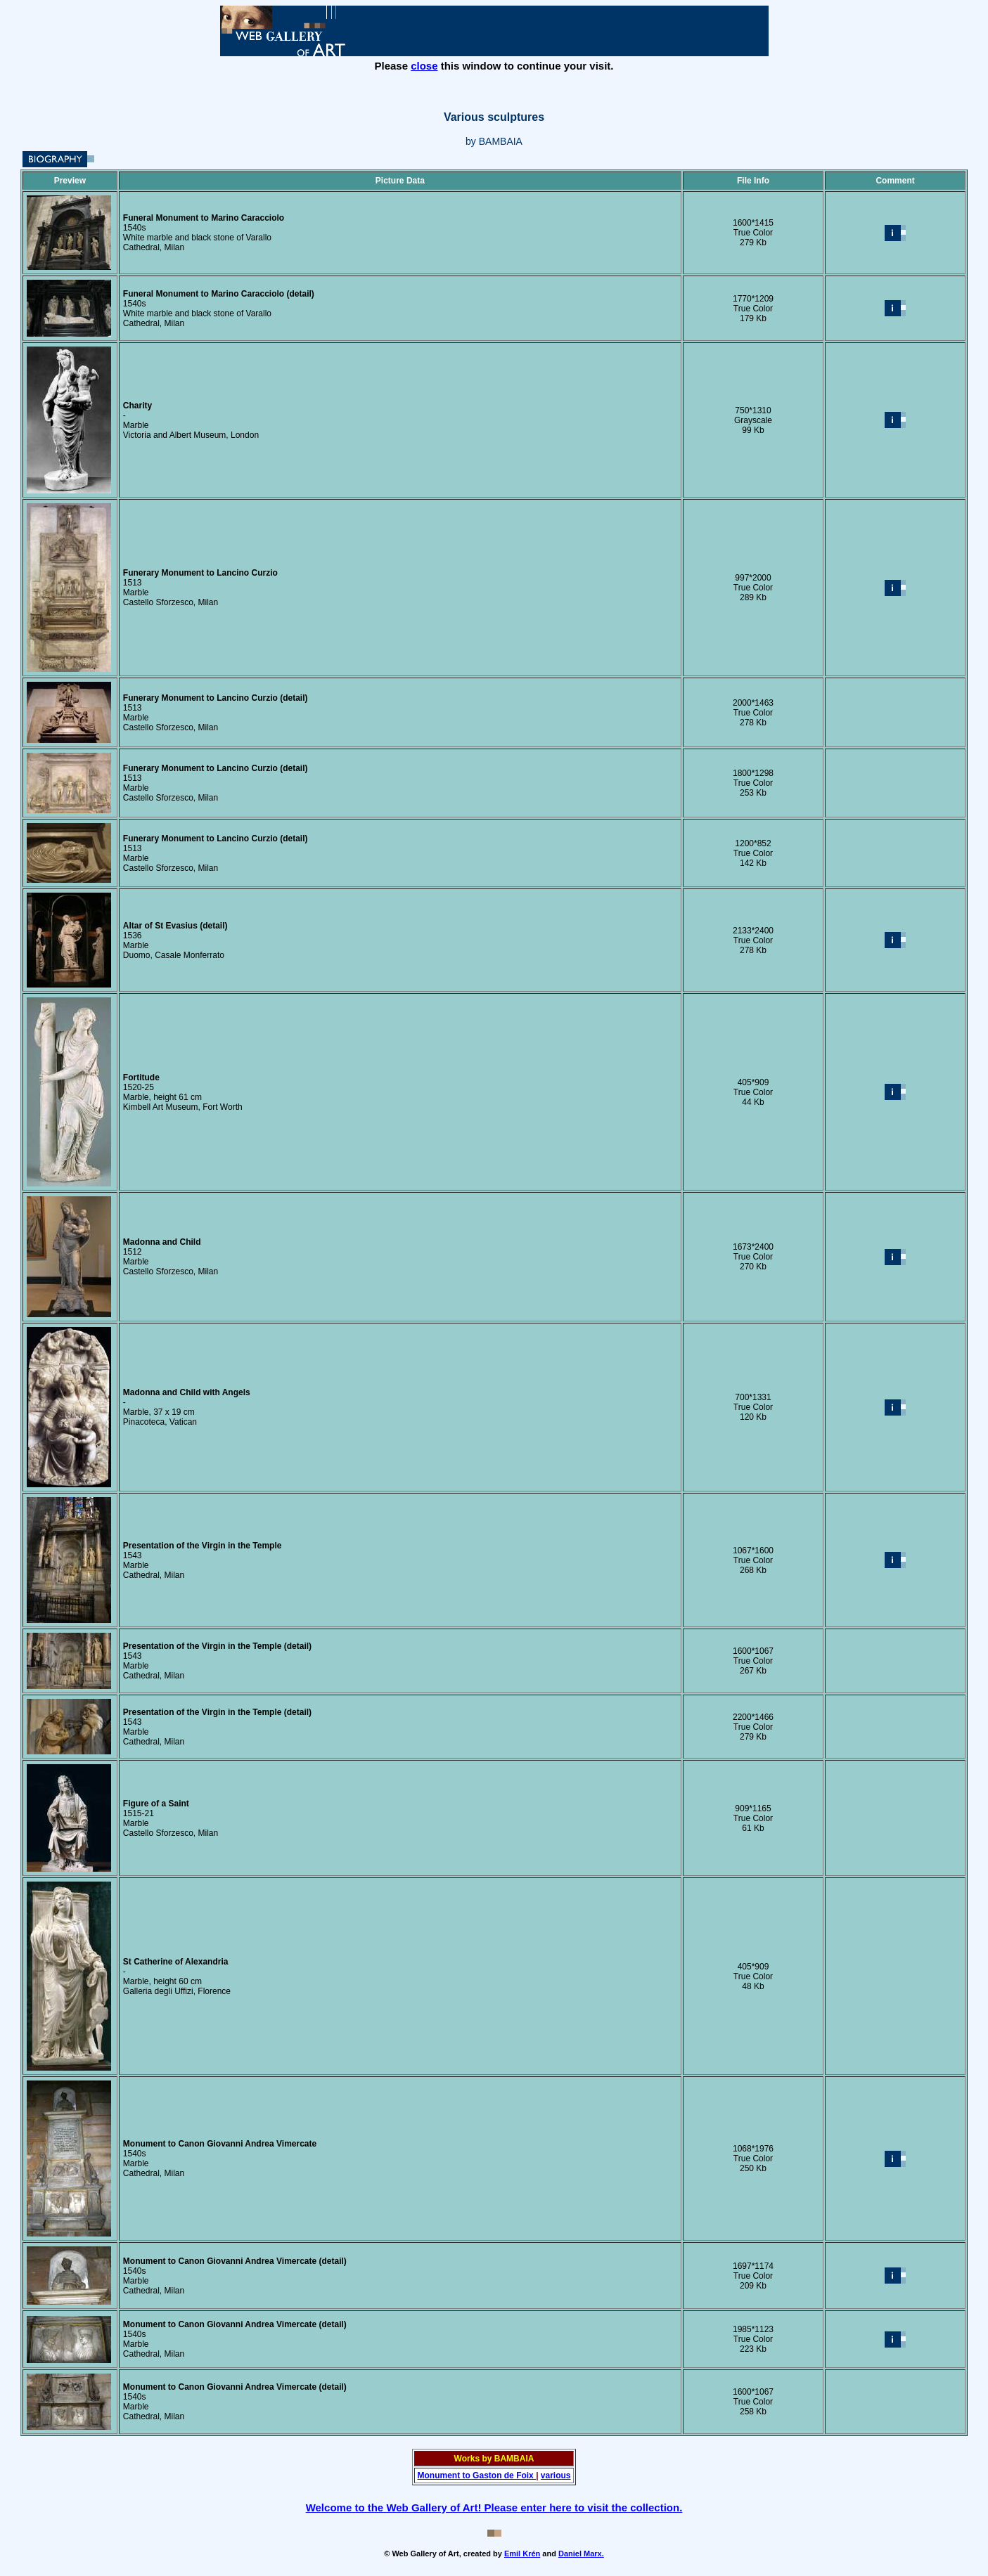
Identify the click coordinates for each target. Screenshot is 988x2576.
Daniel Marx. (581, 2553)
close (424, 66)
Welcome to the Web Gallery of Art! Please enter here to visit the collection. (494, 2507)
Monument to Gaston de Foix (476, 2475)
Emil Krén (522, 2553)
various (556, 2475)
